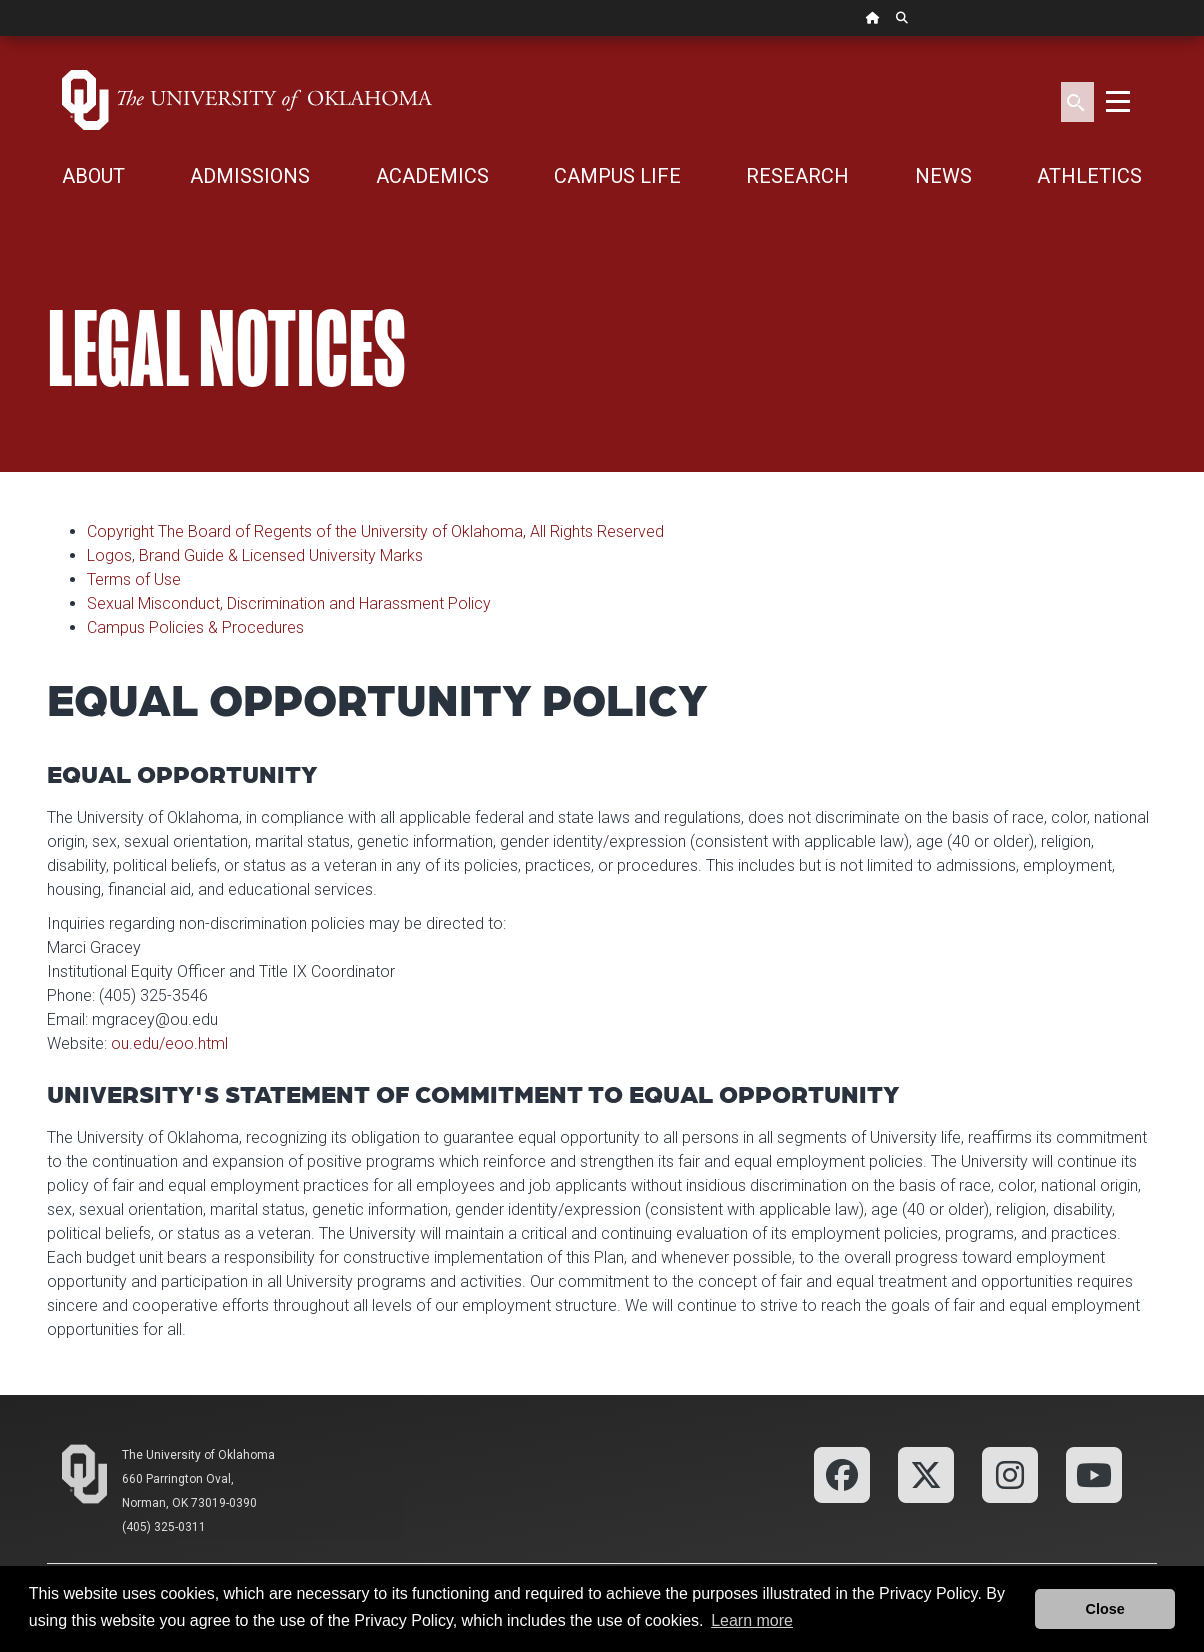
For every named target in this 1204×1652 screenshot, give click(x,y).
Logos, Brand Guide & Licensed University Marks (255, 555)
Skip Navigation (0, 36)
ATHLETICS (1089, 176)
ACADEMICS (432, 176)
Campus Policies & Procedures (195, 627)
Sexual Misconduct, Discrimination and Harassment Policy (289, 603)
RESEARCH (797, 176)
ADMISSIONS (250, 176)
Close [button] (1105, 1609)
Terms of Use (134, 579)
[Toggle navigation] (1118, 100)
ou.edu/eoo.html (169, 1043)
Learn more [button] (752, 1620)
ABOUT (93, 176)
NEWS (943, 176)
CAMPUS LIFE (617, 176)
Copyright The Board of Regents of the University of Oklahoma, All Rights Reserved (375, 531)
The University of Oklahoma (198, 1455)
